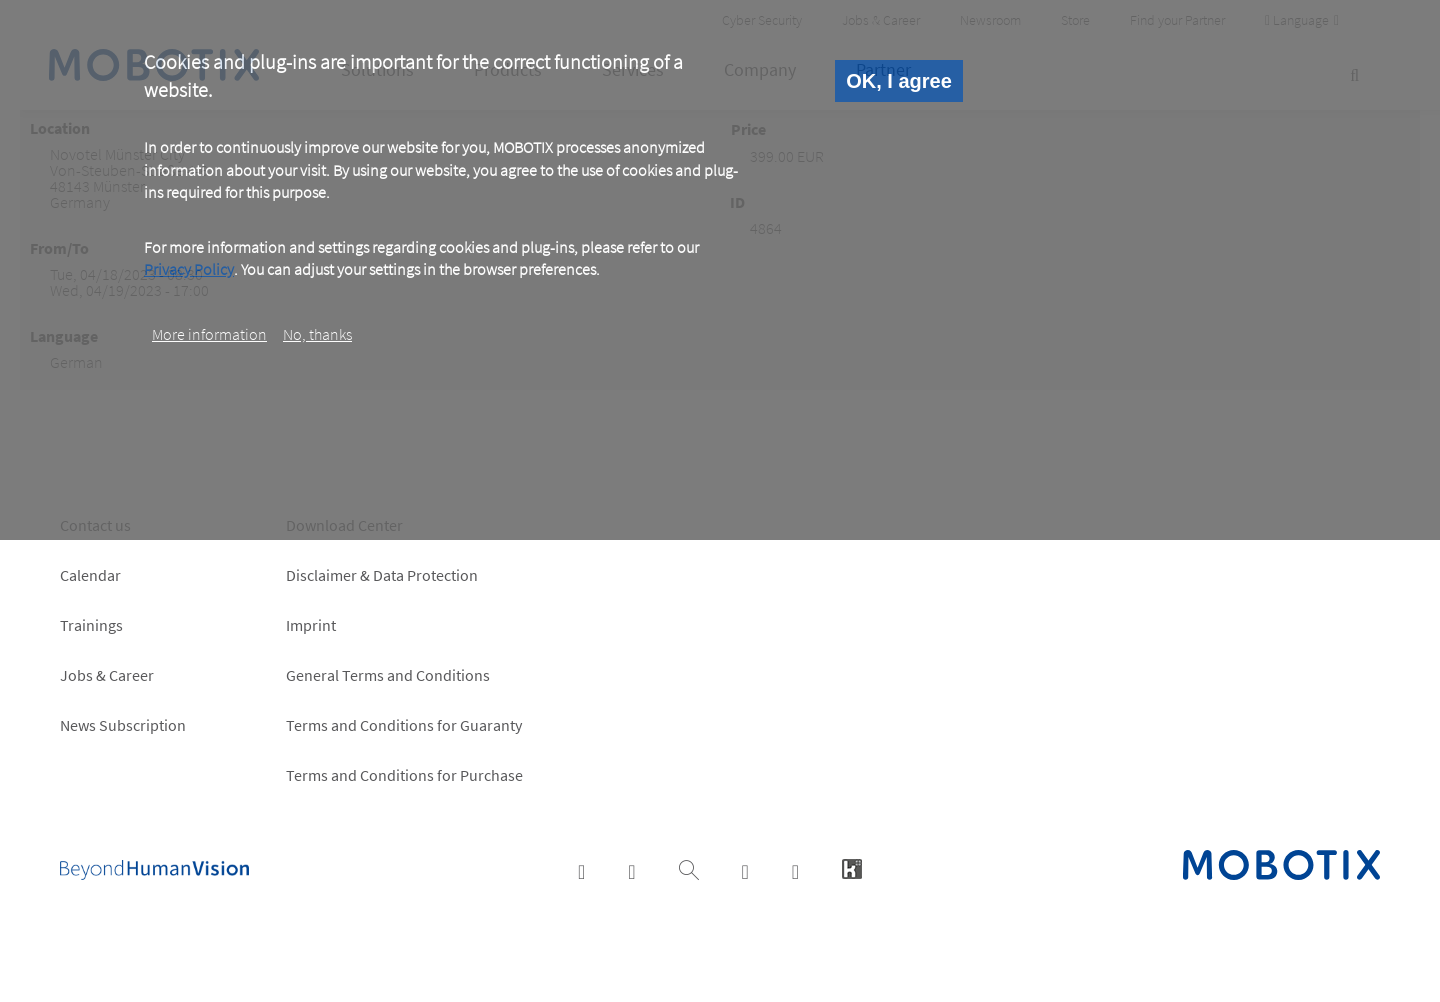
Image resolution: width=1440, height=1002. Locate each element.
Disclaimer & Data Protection (382, 575)
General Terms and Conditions (388, 675)
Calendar (90, 575)
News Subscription (123, 725)
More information (209, 334)
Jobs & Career (107, 675)
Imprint (311, 625)
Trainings (91, 625)
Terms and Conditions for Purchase (404, 775)
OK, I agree (899, 81)
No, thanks (317, 334)
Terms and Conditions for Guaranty (404, 725)
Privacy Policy (189, 269)
